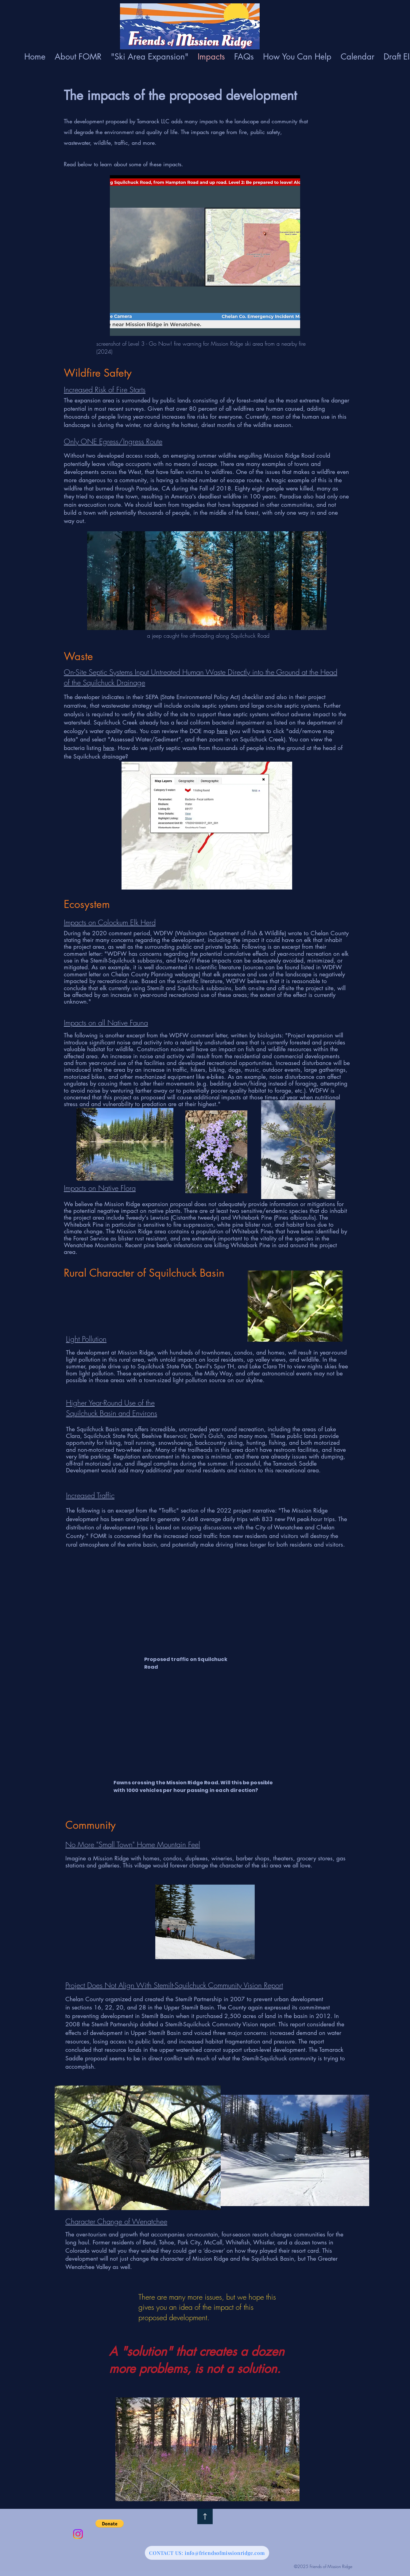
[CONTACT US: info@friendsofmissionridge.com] (207, 2553)
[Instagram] (78, 2534)
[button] (109, 2524)
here (222, 731)
